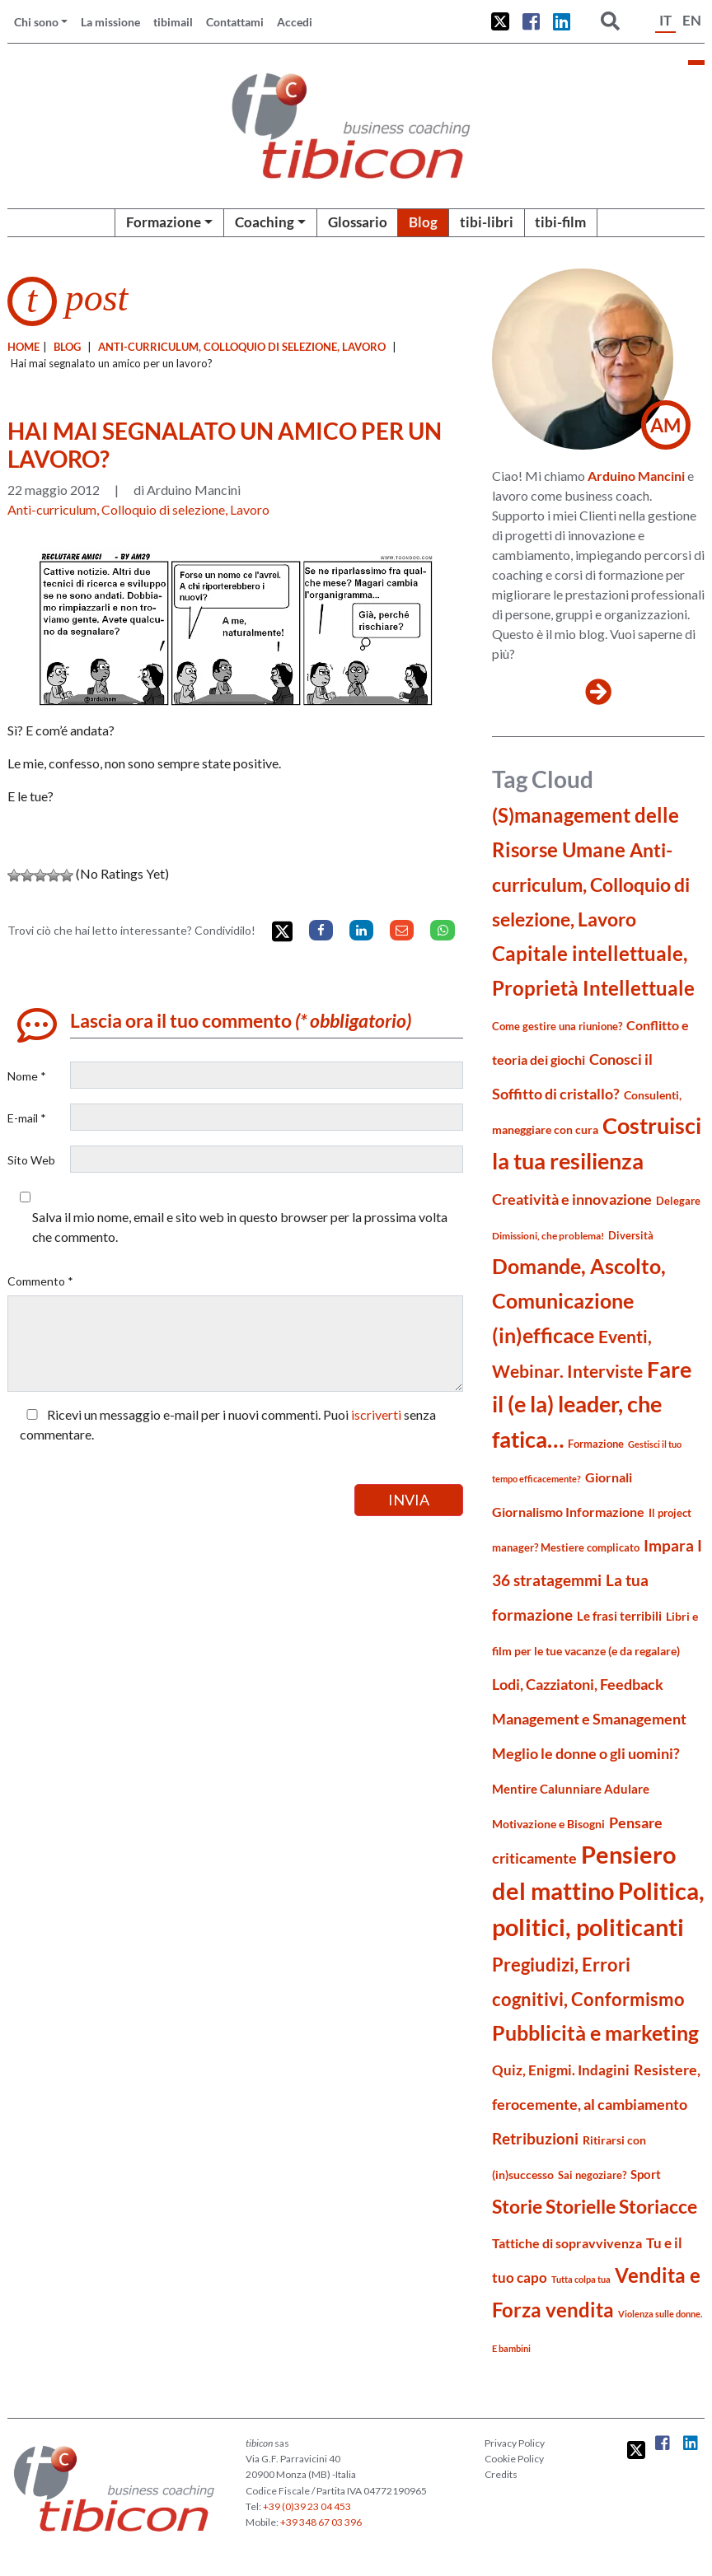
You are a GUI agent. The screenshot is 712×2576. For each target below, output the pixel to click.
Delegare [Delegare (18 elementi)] (678, 1200)
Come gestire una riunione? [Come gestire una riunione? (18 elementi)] (557, 1026)
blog (67, 346)
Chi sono (36, 22)
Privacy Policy (515, 2443)
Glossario (357, 222)
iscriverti (376, 1414)
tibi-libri (486, 222)
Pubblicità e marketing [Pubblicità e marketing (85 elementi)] (595, 2033)
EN (691, 20)
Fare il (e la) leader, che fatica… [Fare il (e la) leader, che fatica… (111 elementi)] (591, 1404)
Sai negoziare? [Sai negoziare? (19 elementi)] (592, 2175)
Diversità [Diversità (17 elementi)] (630, 1236)
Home (23, 346)
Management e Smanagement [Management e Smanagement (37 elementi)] (589, 1719)
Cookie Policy (514, 2458)
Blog (423, 222)
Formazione (163, 222)
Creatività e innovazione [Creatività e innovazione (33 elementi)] (572, 1199)
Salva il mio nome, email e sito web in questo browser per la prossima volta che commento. (239, 1226)
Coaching (264, 222)
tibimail (173, 22)
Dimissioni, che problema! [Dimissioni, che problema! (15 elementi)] (548, 1235)
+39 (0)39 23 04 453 (307, 2506)
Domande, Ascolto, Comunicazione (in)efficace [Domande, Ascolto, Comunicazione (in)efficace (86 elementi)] (579, 1300)
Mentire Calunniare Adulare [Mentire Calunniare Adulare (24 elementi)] (570, 1788)
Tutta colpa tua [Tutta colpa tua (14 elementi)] (581, 2279)
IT (665, 20)
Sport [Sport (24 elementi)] (645, 2174)
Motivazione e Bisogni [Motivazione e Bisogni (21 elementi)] (548, 1824)
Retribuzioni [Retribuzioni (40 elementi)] (535, 2138)
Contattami (235, 22)
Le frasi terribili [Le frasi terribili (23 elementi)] (619, 1615)
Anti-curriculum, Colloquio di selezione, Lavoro (242, 346)
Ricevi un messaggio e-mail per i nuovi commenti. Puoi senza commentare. (228, 1424)
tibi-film (560, 222)
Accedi (294, 22)
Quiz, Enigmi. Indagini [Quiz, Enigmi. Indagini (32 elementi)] (561, 2070)
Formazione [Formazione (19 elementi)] (596, 1443)
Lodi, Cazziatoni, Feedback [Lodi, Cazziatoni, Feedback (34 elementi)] (577, 1684)
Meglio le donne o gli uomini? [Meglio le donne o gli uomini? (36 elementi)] (586, 1753)
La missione (110, 22)
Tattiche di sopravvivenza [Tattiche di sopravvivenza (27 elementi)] (567, 2243)
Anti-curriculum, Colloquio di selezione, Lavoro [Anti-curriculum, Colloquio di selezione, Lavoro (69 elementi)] (591, 884)
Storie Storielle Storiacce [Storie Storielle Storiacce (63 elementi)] (594, 2207)
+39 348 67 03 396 (321, 2522)
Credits (501, 2474)
